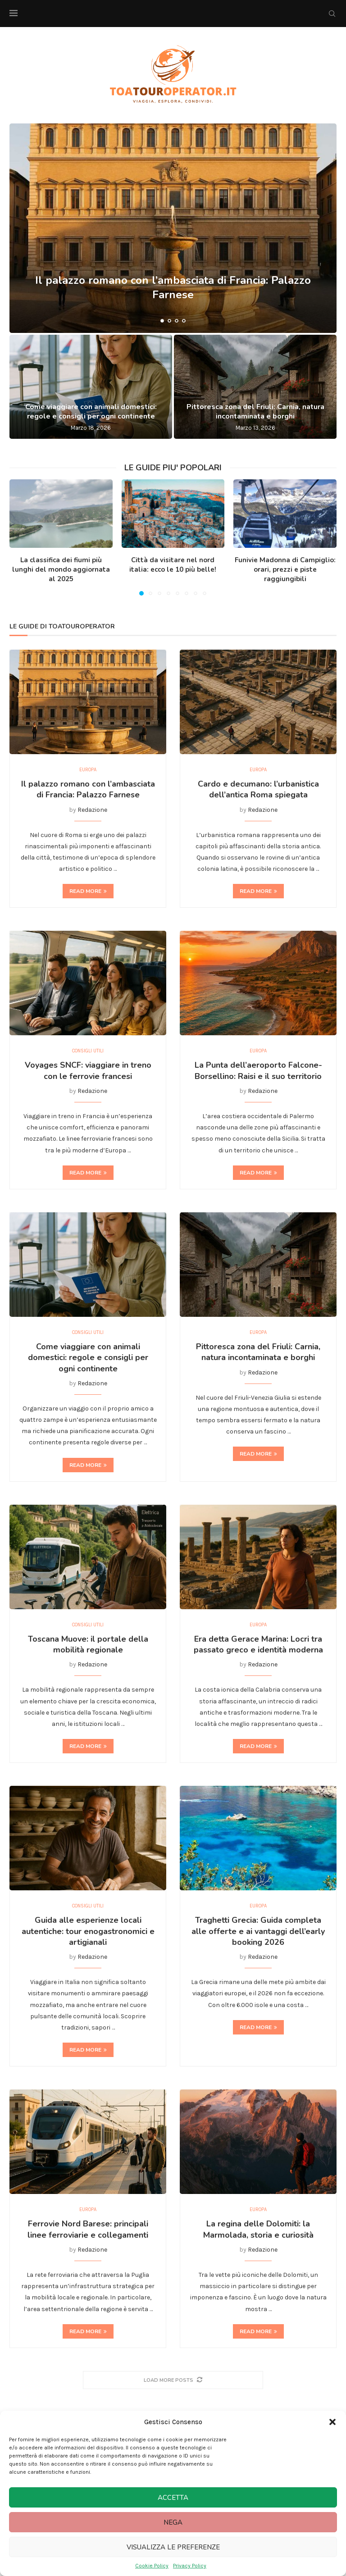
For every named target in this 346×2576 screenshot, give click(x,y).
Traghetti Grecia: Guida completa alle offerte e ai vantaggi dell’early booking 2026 (258, 1936)
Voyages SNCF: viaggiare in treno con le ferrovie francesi (88, 1072)
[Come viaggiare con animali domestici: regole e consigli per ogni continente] (90, 387)
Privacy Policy (189, 2565)
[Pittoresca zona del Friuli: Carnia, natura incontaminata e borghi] (255, 387)
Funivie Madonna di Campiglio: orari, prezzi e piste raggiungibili (285, 569)
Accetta (173, 2497)
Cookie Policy (151, 2565)
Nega (173, 2522)
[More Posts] (173, 2386)
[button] (332, 2421)
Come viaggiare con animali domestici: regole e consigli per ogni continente (91, 411)
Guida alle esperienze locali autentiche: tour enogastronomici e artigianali (88, 1936)
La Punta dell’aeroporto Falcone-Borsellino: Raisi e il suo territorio (258, 1072)
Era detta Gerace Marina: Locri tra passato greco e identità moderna (258, 1648)
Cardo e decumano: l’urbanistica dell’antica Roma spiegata (258, 790)
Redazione (92, 811)
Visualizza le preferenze (173, 2547)
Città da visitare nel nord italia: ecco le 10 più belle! (172, 564)
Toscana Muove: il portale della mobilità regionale (88, 1648)
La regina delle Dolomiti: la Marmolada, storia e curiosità (258, 2236)
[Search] (332, 13)
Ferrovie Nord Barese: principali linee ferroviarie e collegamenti (87, 2236)
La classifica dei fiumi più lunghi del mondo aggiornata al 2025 (61, 569)
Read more (88, 892)
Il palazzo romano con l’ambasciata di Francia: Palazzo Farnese (173, 287)
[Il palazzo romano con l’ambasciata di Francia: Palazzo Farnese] (173, 228)
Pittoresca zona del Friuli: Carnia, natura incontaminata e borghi (255, 411)
